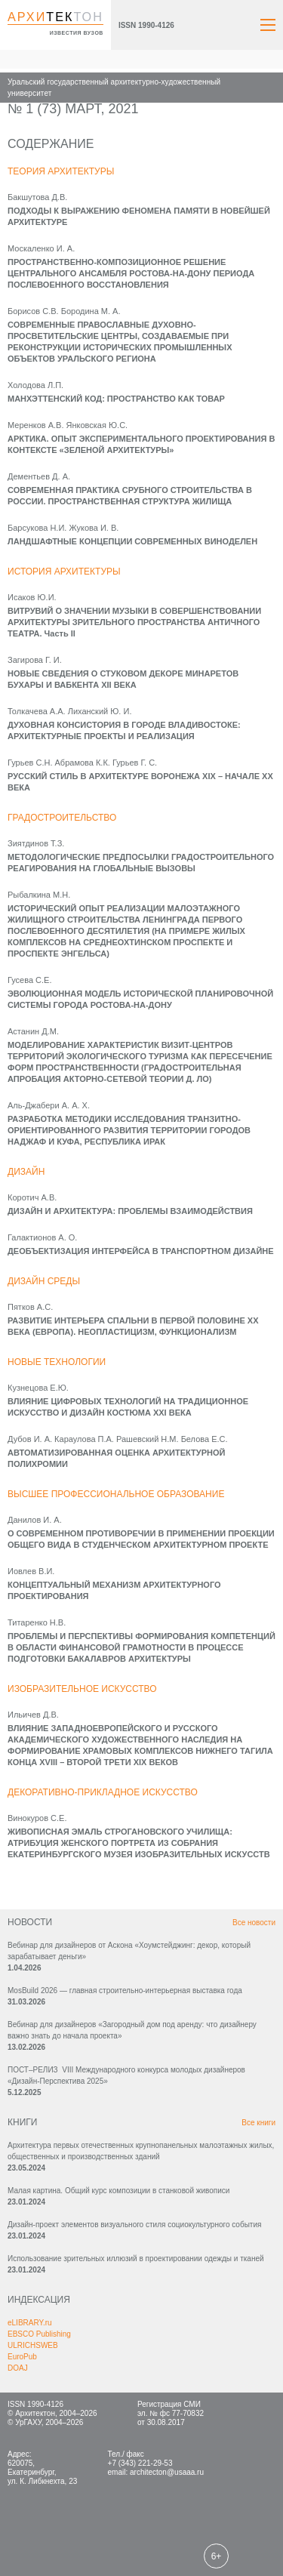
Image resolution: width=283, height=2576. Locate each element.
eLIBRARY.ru (30, 2323)
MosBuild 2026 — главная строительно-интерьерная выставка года (125, 1990)
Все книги (258, 2122)
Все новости (253, 1922)
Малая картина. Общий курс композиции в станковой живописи (118, 2190)
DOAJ (18, 2368)
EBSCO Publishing (39, 2334)
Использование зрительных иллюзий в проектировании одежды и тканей (136, 2258)
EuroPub (22, 2357)
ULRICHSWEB (33, 2345)
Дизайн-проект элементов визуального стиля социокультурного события (134, 2224)
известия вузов (76, 32)
